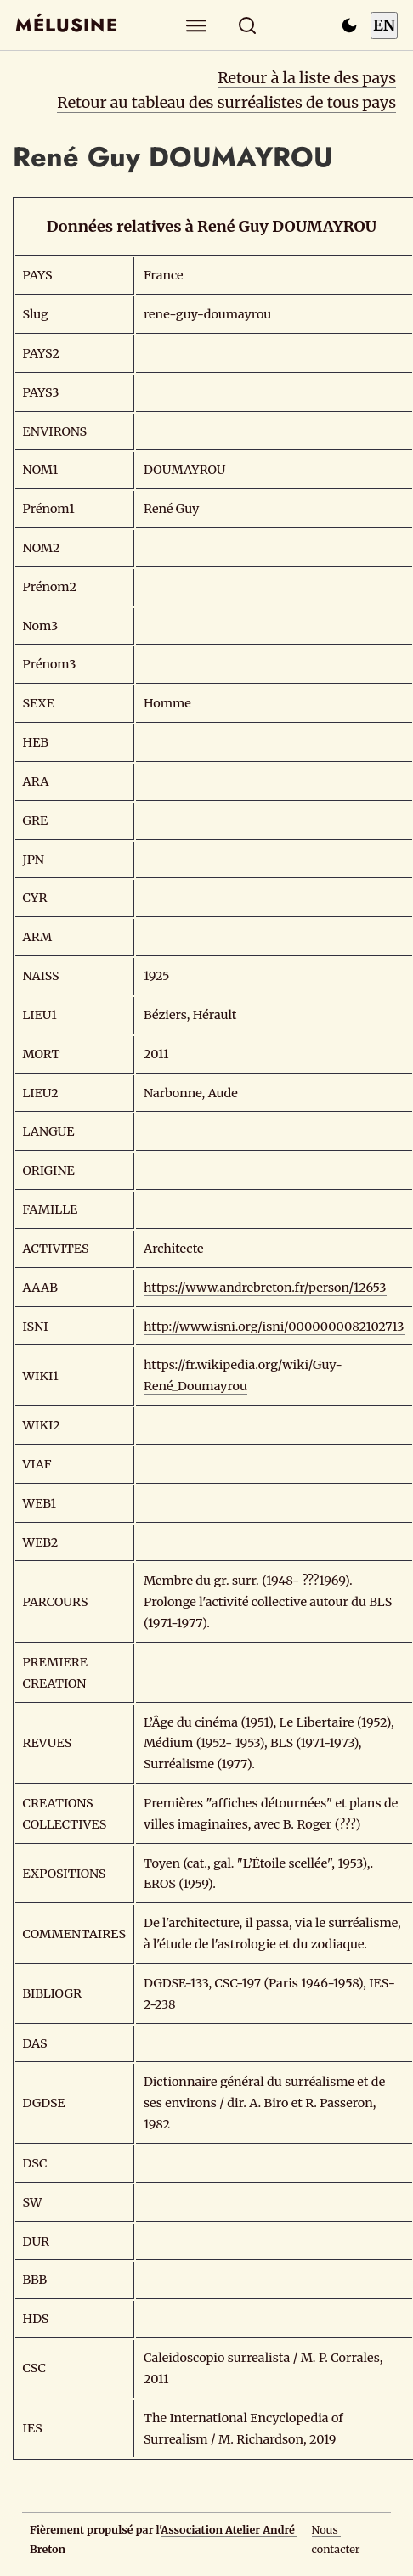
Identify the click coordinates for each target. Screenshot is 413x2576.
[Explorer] (197, 25)
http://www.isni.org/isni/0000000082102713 (274, 1326)
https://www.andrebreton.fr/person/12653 (265, 1287)
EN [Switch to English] (384, 25)
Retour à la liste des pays (307, 77)
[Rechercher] (248, 25)
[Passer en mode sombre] (349, 25)
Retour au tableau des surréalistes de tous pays (226, 102)
